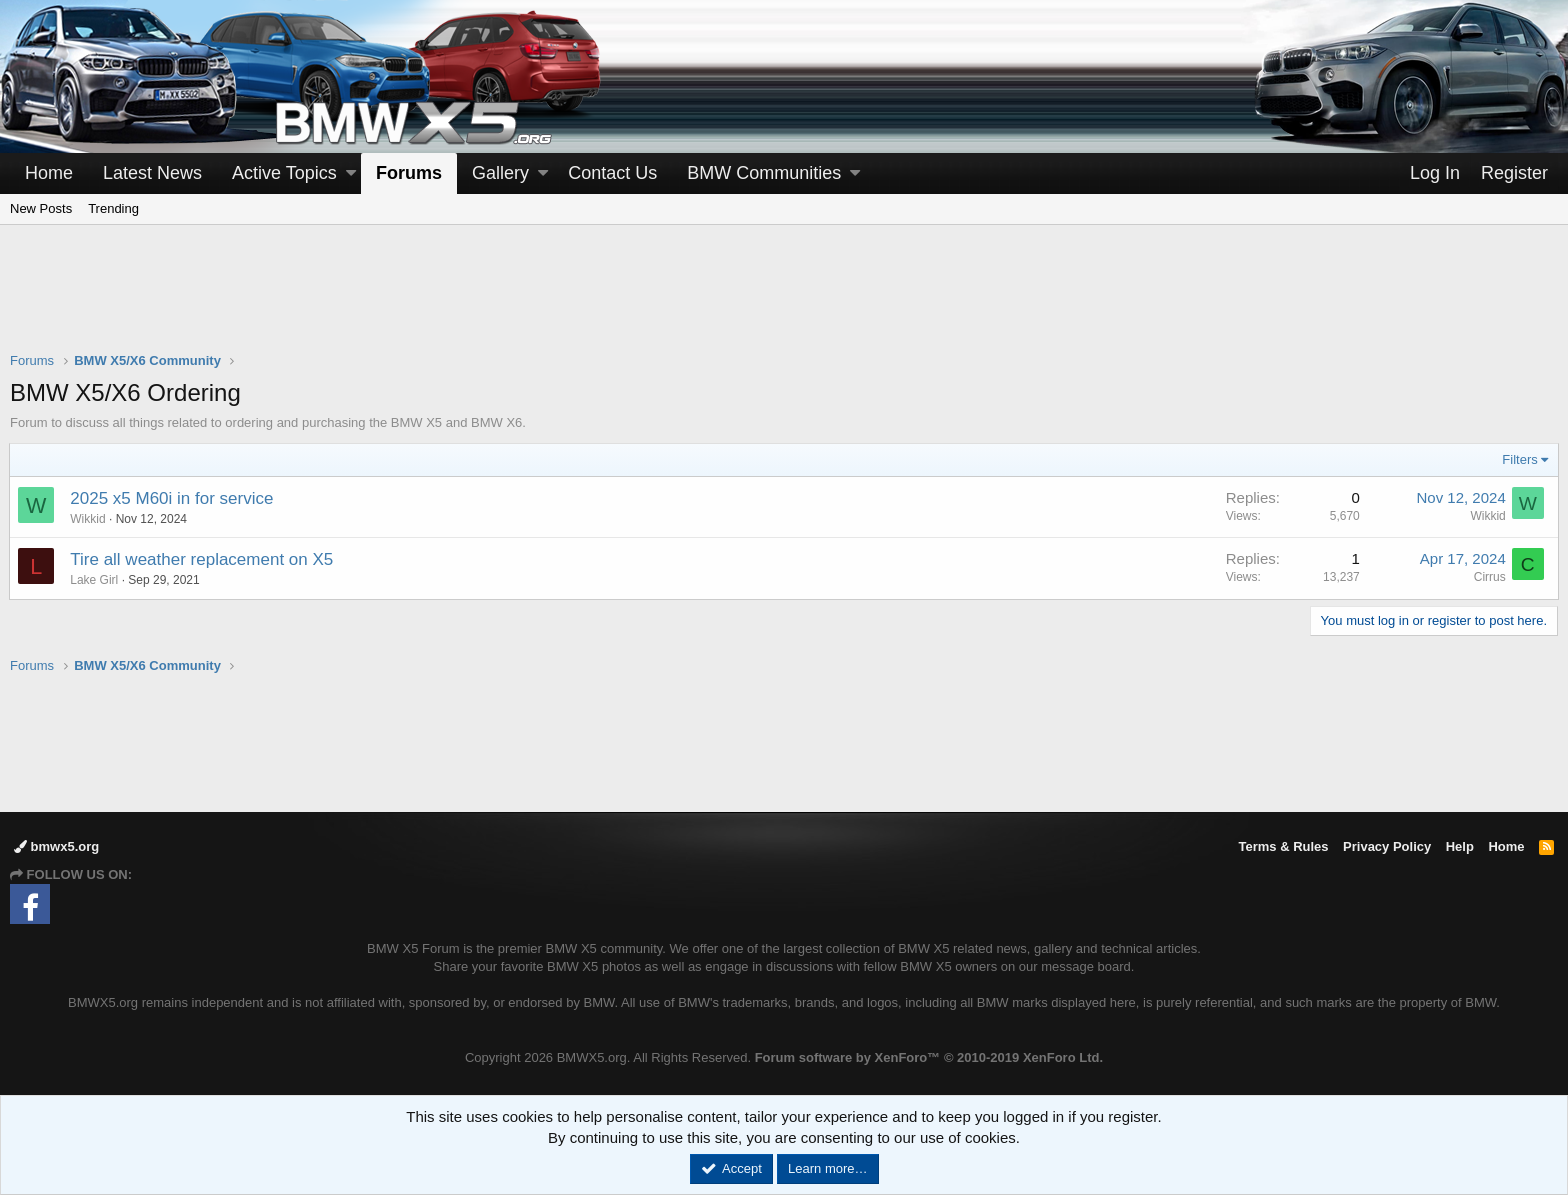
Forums (409, 173)
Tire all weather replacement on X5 (202, 559)
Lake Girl (95, 580)
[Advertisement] (784, 301)
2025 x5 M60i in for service (172, 498)
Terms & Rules (1283, 846)
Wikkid (88, 519)
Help (1460, 846)
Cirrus (1489, 577)
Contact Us (612, 173)
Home (49, 173)
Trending (113, 208)
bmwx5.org (56, 846)
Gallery (500, 173)
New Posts (41, 208)
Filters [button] (1519, 459)
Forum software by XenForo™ (929, 1057)
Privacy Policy (1387, 846)
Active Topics (284, 173)
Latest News (152, 173)
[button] (351, 173)
